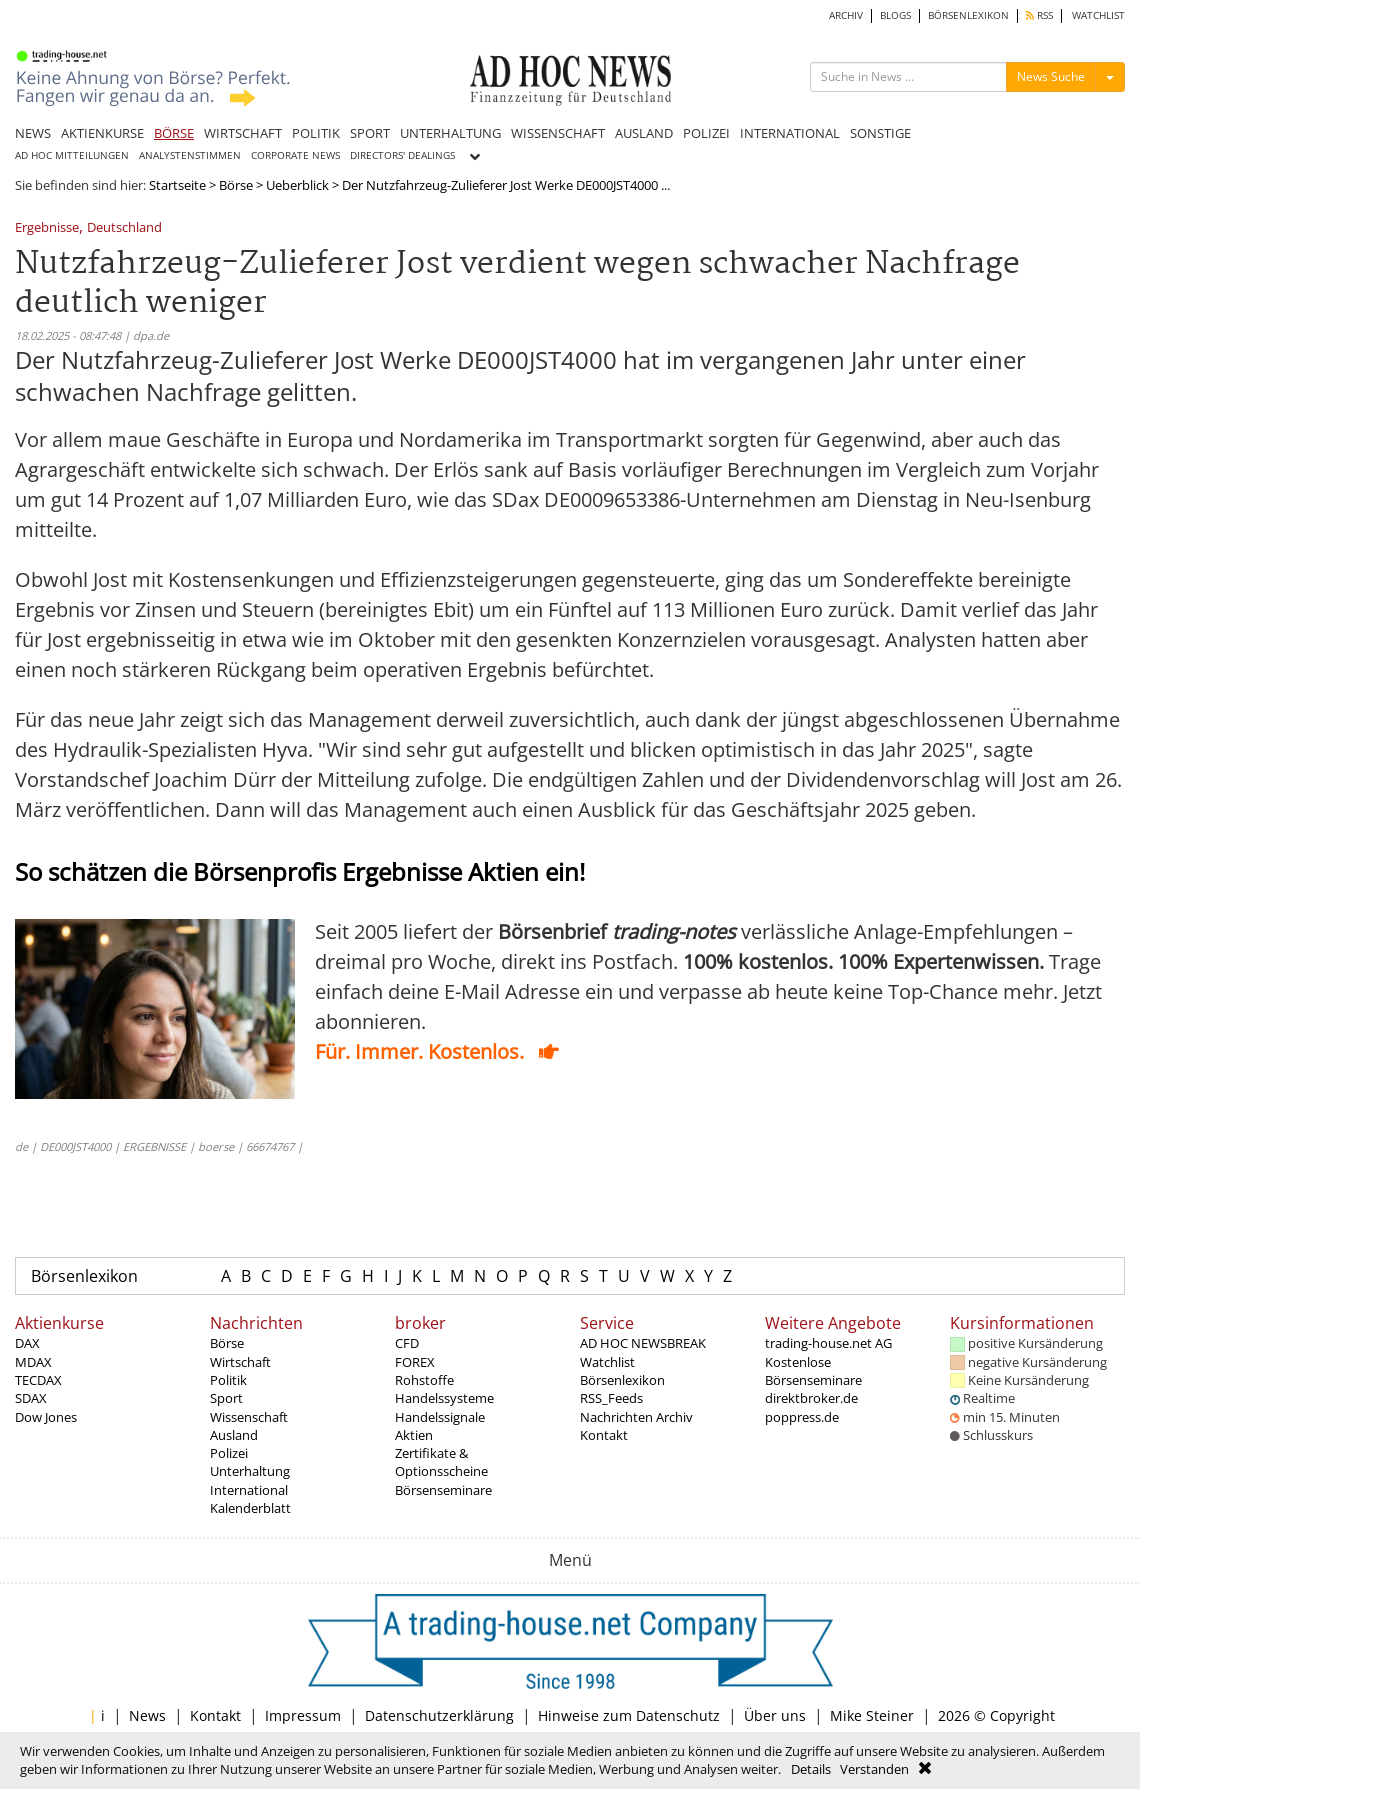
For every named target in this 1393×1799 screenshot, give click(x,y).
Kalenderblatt (250, 1508)
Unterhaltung (250, 1471)
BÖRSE (174, 133)
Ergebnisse (47, 228)
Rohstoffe (424, 1380)
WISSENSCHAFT (558, 133)
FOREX (415, 1362)
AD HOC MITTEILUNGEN (72, 155)
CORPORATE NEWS (295, 155)
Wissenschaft (249, 1417)
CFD (407, 1343)
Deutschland (124, 228)
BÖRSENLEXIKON (968, 15)
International (249, 1490)
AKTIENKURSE (102, 133)
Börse (236, 185)
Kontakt (604, 1435)
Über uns (775, 1715)
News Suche (1051, 76)
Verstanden (874, 1769)
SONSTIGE (880, 133)
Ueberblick (297, 185)
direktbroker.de (811, 1398)
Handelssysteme (444, 1398)
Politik (228, 1380)
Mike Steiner (872, 1715)
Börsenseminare (443, 1490)
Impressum (303, 1715)
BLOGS (895, 15)
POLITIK (316, 133)
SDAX (31, 1398)
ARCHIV (846, 15)
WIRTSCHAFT (243, 133)
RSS (1039, 15)
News (147, 1715)
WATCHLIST (1098, 15)
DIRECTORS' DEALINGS (402, 155)
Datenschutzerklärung (439, 1715)
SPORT (370, 133)
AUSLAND (644, 133)
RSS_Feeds (611, 1398)
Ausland (234, 1435)
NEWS (33, 133)
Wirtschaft (240, 1362)
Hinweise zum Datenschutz (629, 1715)
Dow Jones (46, 1417)
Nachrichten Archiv (636, 1417)
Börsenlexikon (84, 1276)
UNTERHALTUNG (450, 133)
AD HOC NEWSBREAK (643, 1343)
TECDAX (38, 1380)
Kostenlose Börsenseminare (813, 1371)
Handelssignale (440, 1417)
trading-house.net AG (828, 1343)
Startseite (177, 185)
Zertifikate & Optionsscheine (441, 1462)
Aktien (414, 1435)
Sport (226, 1398)
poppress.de (802, 1417)
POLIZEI (706, 133)
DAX (27, 1343)
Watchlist (607, 1362)
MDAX (33, 1362)
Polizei (229, 1453)
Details (811, 1769)
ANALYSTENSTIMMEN (190, 155)
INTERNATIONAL (790, 133)
